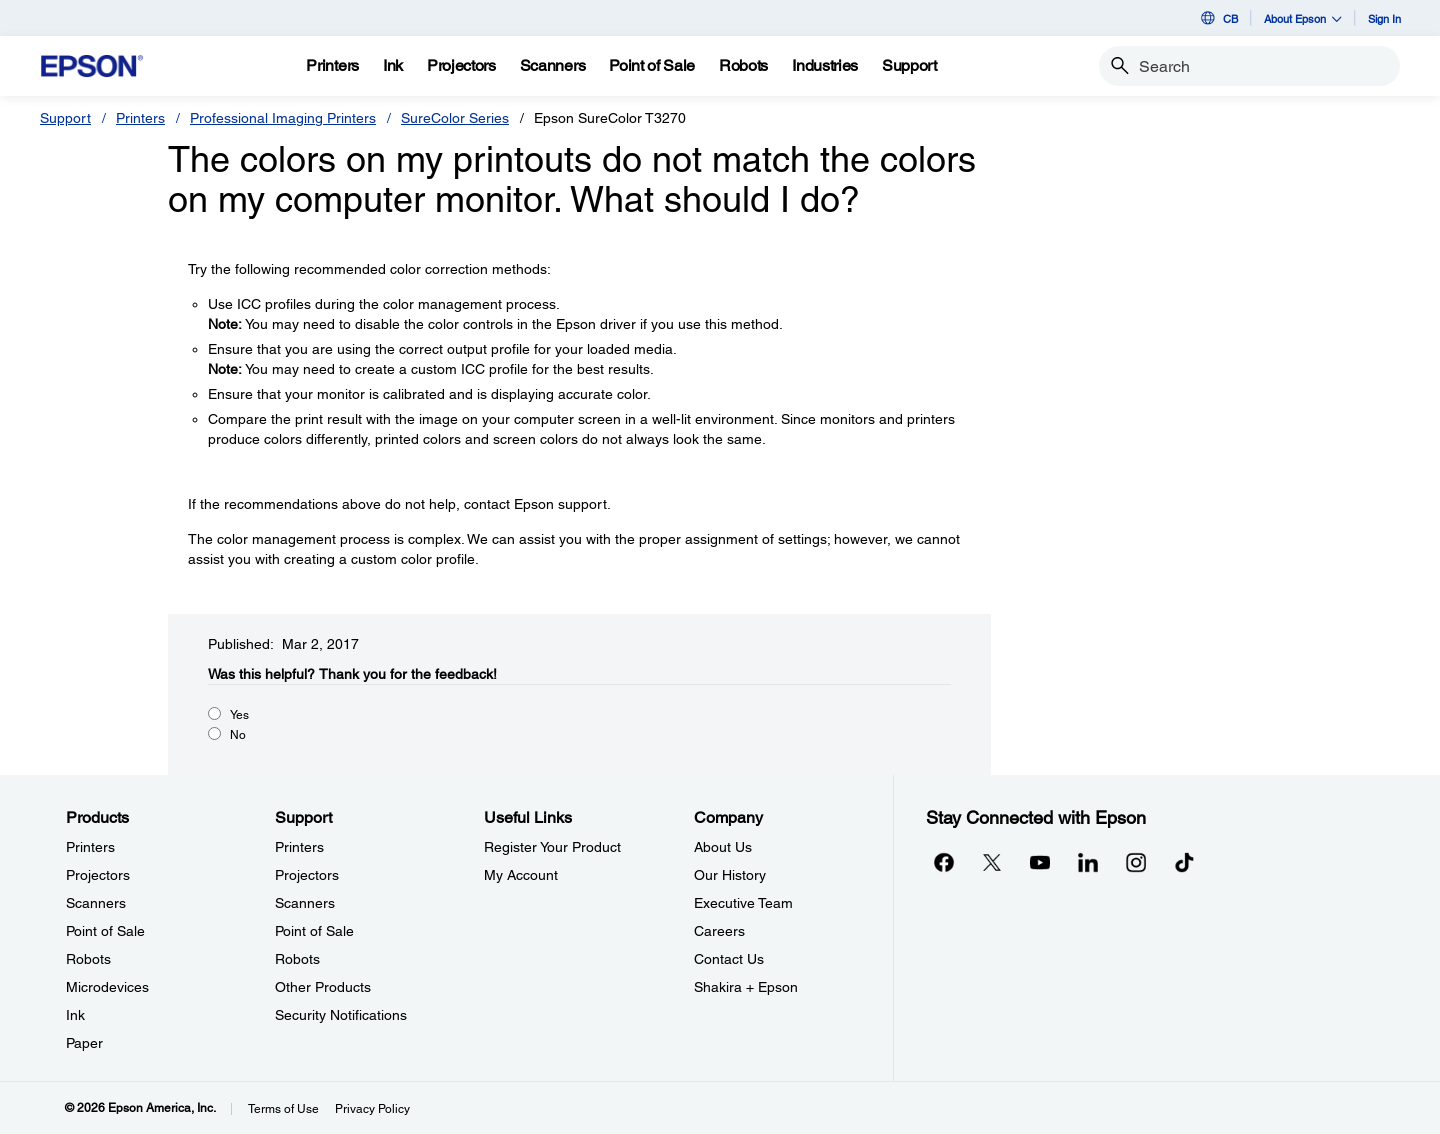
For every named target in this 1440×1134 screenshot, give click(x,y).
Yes (239, 715)
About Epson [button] (1303, 18)
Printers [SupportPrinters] (299, 847)
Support (65, 118)
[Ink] (393, 66)
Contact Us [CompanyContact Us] (729, 959)
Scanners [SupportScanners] (305, 903)
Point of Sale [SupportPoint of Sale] (314, 931)
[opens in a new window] (1184, 862)
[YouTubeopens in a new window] (1040, 862)
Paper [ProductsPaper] (84, 1043)
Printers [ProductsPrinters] (90, 847)
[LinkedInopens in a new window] (1088, 862)
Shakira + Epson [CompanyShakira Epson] (746, 987)
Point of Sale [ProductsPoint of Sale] (105, 931)
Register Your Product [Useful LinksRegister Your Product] (552, 847)
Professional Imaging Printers (283, 118)
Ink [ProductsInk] (75, 1015)
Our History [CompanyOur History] (730, 875)
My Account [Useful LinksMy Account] (521, 875)
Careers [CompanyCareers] (719, 931)
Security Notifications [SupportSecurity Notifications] (341, 1015)
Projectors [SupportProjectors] (307, 875)
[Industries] (825, 66)
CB (1218, 18)
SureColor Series (455, 118)
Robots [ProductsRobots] (88, 959)
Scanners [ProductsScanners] (96, 903)
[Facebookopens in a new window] (944, 862)
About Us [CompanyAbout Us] (723, 847)
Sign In (1384, 18)
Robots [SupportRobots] (297, 959)
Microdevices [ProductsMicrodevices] (107, 987)
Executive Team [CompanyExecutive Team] (743, 903)
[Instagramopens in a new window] (1136, 862)
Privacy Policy (372, 1109)
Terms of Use (283, 1109)
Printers (140, 118)
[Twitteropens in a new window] (992, 862)
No (238, 735)
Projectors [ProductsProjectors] (98, 875)
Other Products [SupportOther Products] (323, 987)
